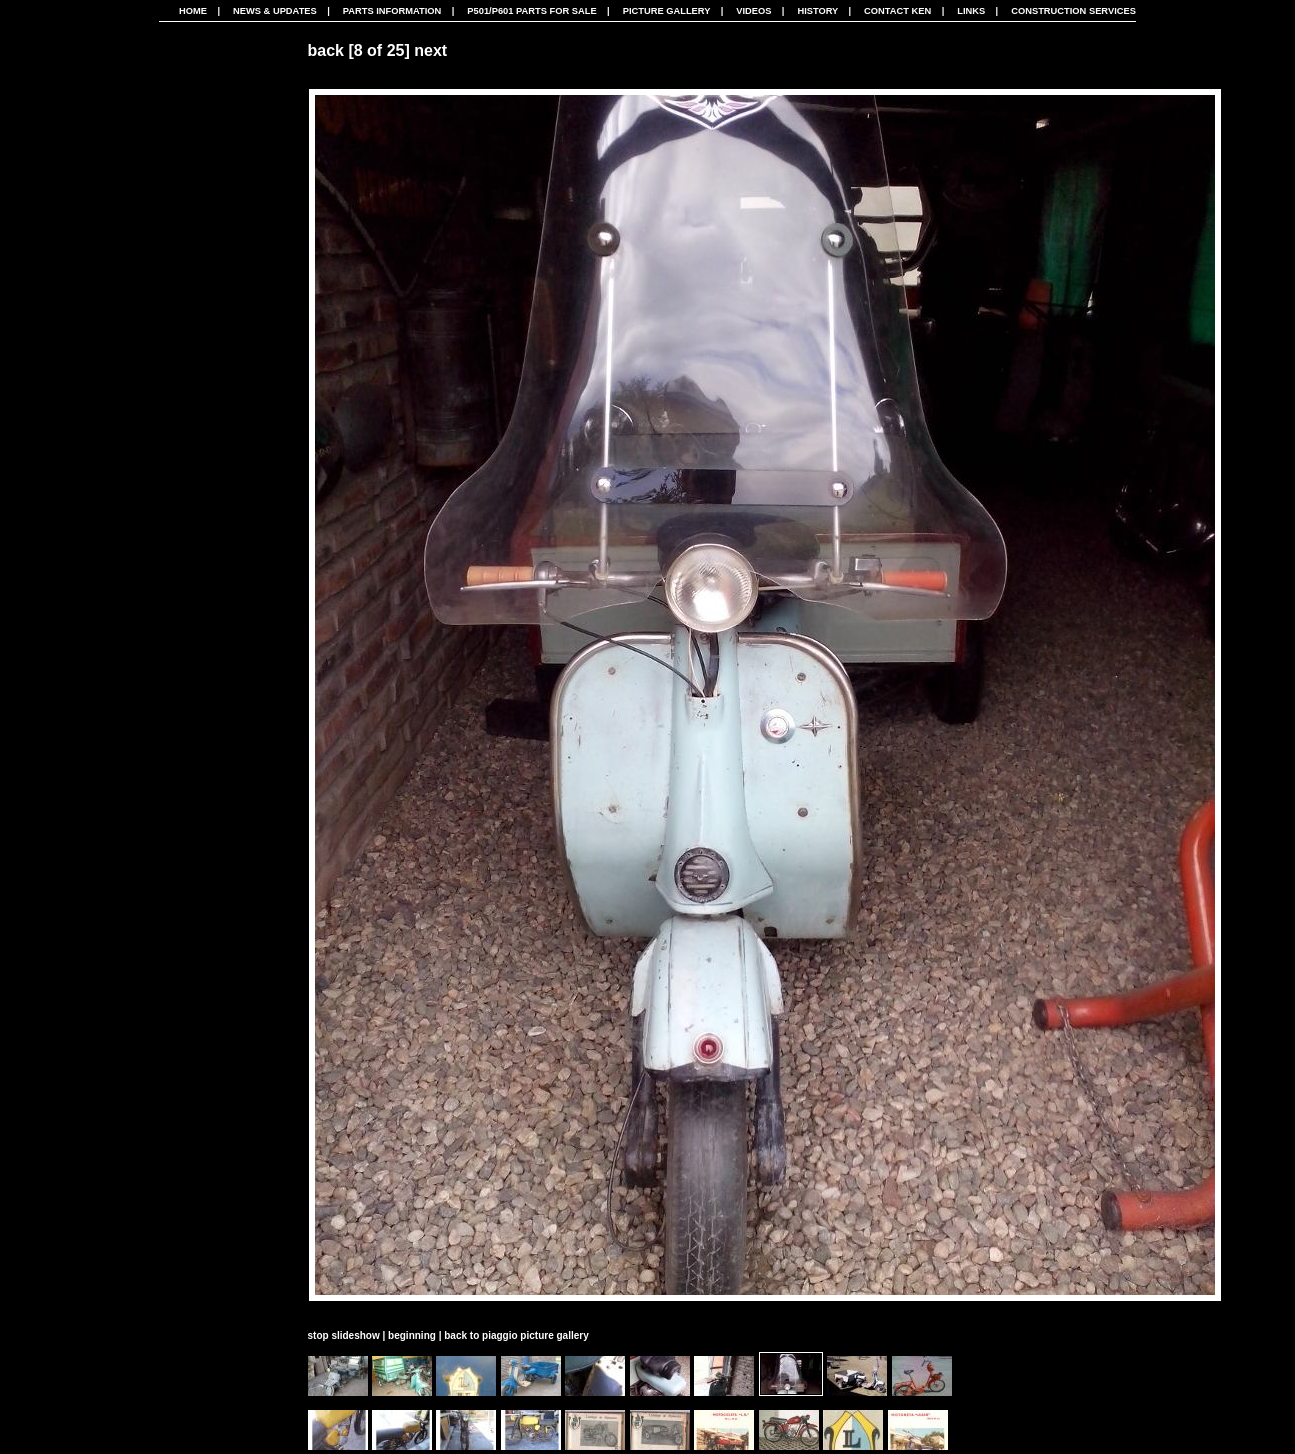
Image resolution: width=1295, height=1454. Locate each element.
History (817, 11)
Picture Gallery (667, 11)
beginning (412, 1335)
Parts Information (392, 11)
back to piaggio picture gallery (516, 1335)
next (430, 50)
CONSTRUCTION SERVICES (1073, 11)
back (326, 50)
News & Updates (275, 11)
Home (193, 11)
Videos (753, 11)
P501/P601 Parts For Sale (531, 11)
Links (971, 11)
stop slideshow (344, 1335)
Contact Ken (897, 11)
